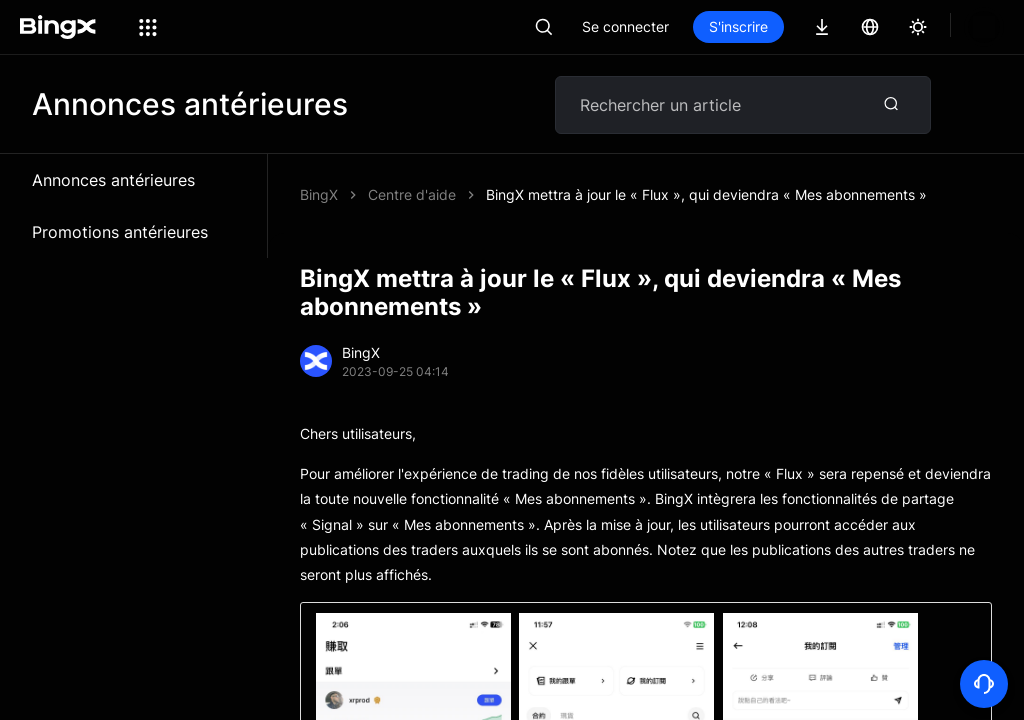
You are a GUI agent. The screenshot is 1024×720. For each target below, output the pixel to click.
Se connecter (693, 26)
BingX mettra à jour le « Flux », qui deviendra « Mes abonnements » (706, 194)
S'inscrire (806, 26)
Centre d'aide (412, 194)
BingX (319, 194)
